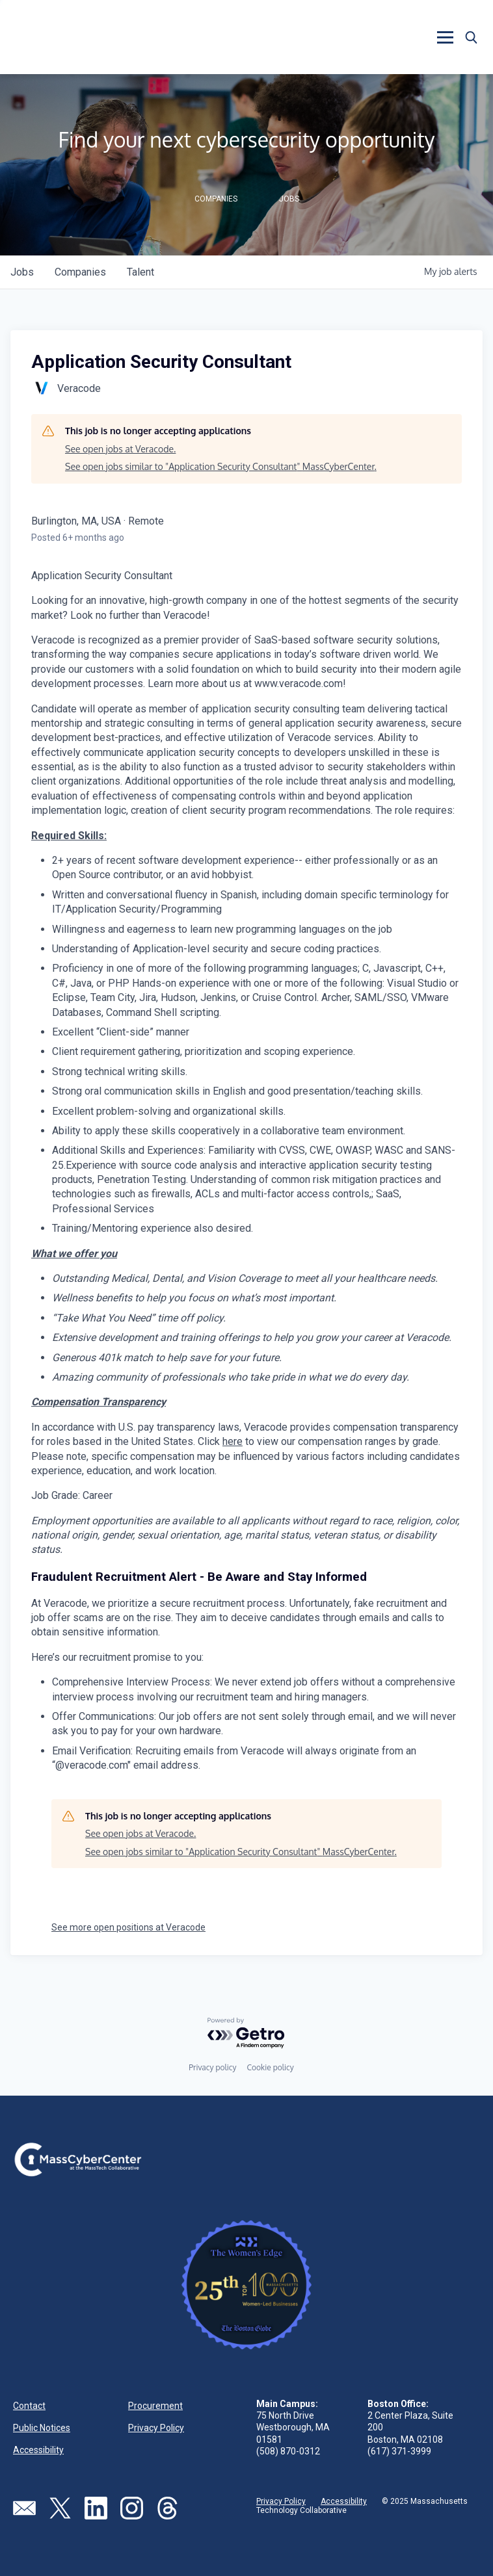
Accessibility (38, 2450)
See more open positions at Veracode (128, 1927)
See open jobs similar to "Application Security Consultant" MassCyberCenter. (221, 466)
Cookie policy (269, 2067)
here (232, 1441)
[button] (445, 37)
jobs (22, 272)
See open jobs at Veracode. (120, 448)
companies (80, 272)
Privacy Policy (156, 2428)
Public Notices (41, 2428)
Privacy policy (212, 2067)
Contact (29, 2405)
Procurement (155, 2405)
